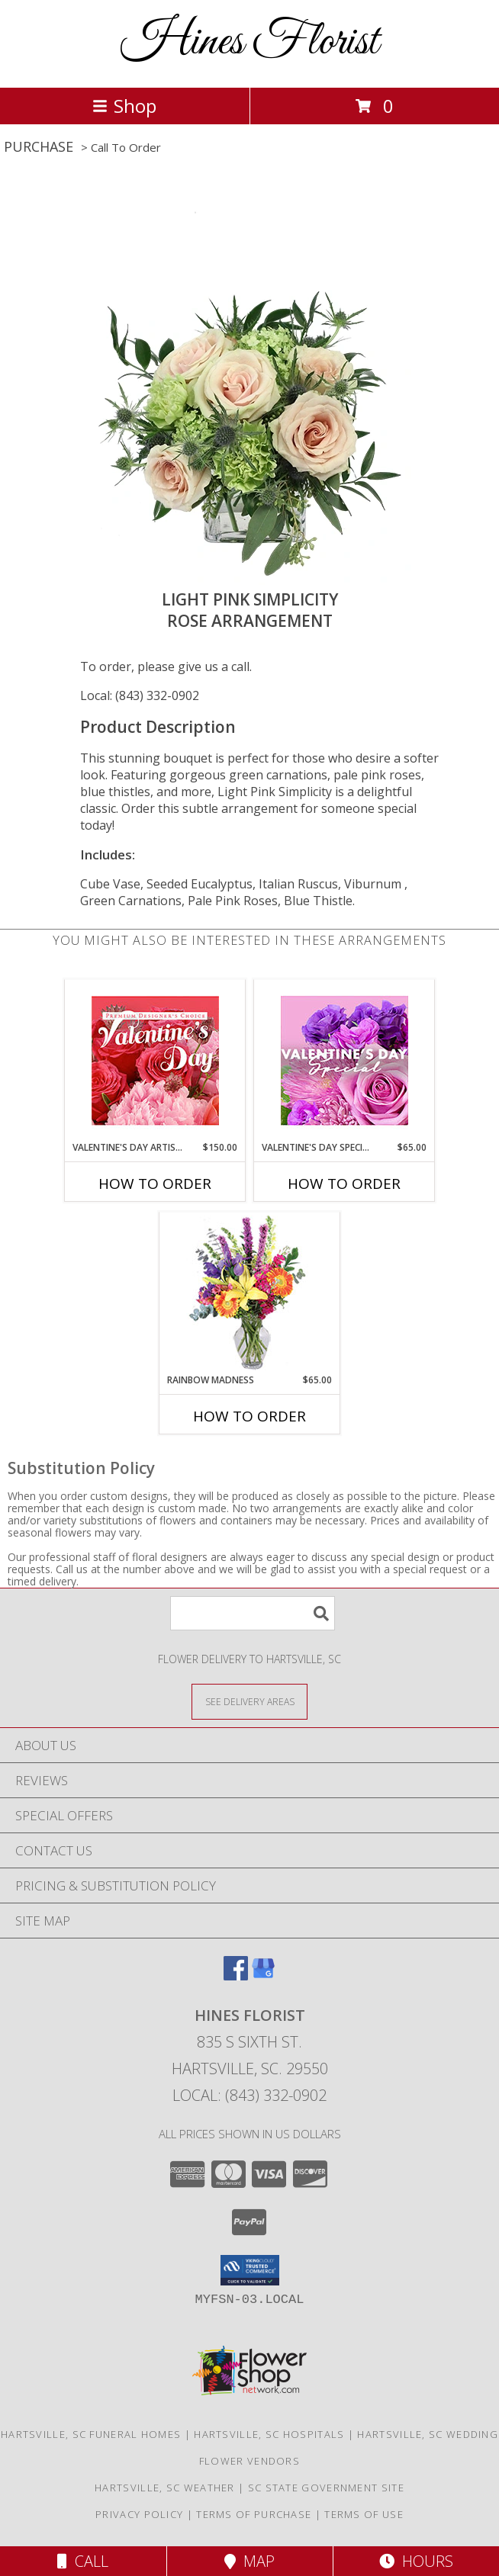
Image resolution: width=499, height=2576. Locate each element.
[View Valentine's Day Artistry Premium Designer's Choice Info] (155, 1060)
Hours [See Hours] (416, 2561)
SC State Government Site (326, 2487)
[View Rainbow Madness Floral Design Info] (250, 1293)
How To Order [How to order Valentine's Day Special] (344, 1183)
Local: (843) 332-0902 (139, 695)
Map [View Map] (249, 2561)
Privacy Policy (139, 2514)
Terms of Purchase (253, 2514)
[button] (250, 2270)
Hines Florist (249, 42)
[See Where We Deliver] (249, 1701)
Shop (124, 105)
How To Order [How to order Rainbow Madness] (249, 1416)
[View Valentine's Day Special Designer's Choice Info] (344, 1060)
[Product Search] (252, 1613)
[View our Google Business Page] (263, 1975)
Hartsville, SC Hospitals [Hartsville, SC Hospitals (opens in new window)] (269, 2434)
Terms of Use (364, 2514)
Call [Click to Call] (82, 2561)
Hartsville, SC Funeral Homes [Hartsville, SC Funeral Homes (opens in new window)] (91, 2434)
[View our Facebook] (236, 1975)
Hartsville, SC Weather (165, 2487)
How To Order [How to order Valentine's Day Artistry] (154, 1183)
